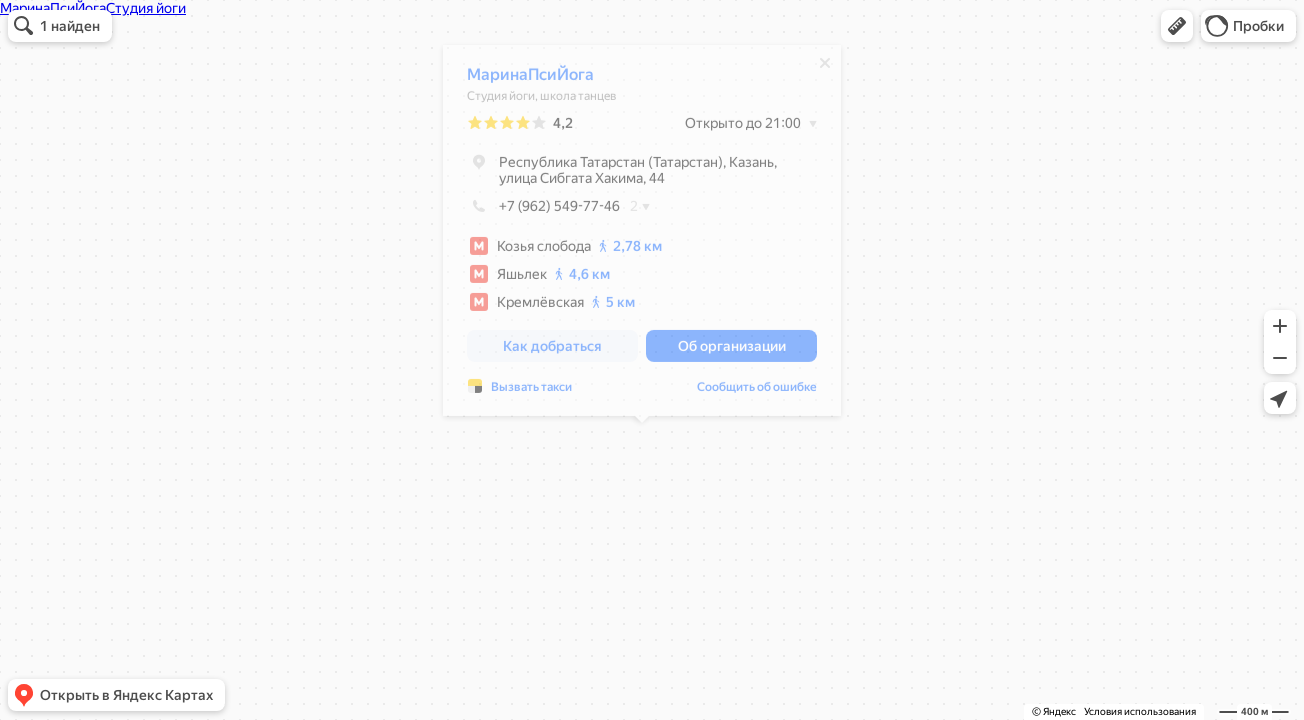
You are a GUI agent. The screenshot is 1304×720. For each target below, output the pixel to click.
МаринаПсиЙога (530, 79)
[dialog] (642, 235)
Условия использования (1140, 711)
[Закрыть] (825, 68)
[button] (1177, 26)
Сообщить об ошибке (757, 392)
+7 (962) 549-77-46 (543, 211)
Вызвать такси (531, 392)
